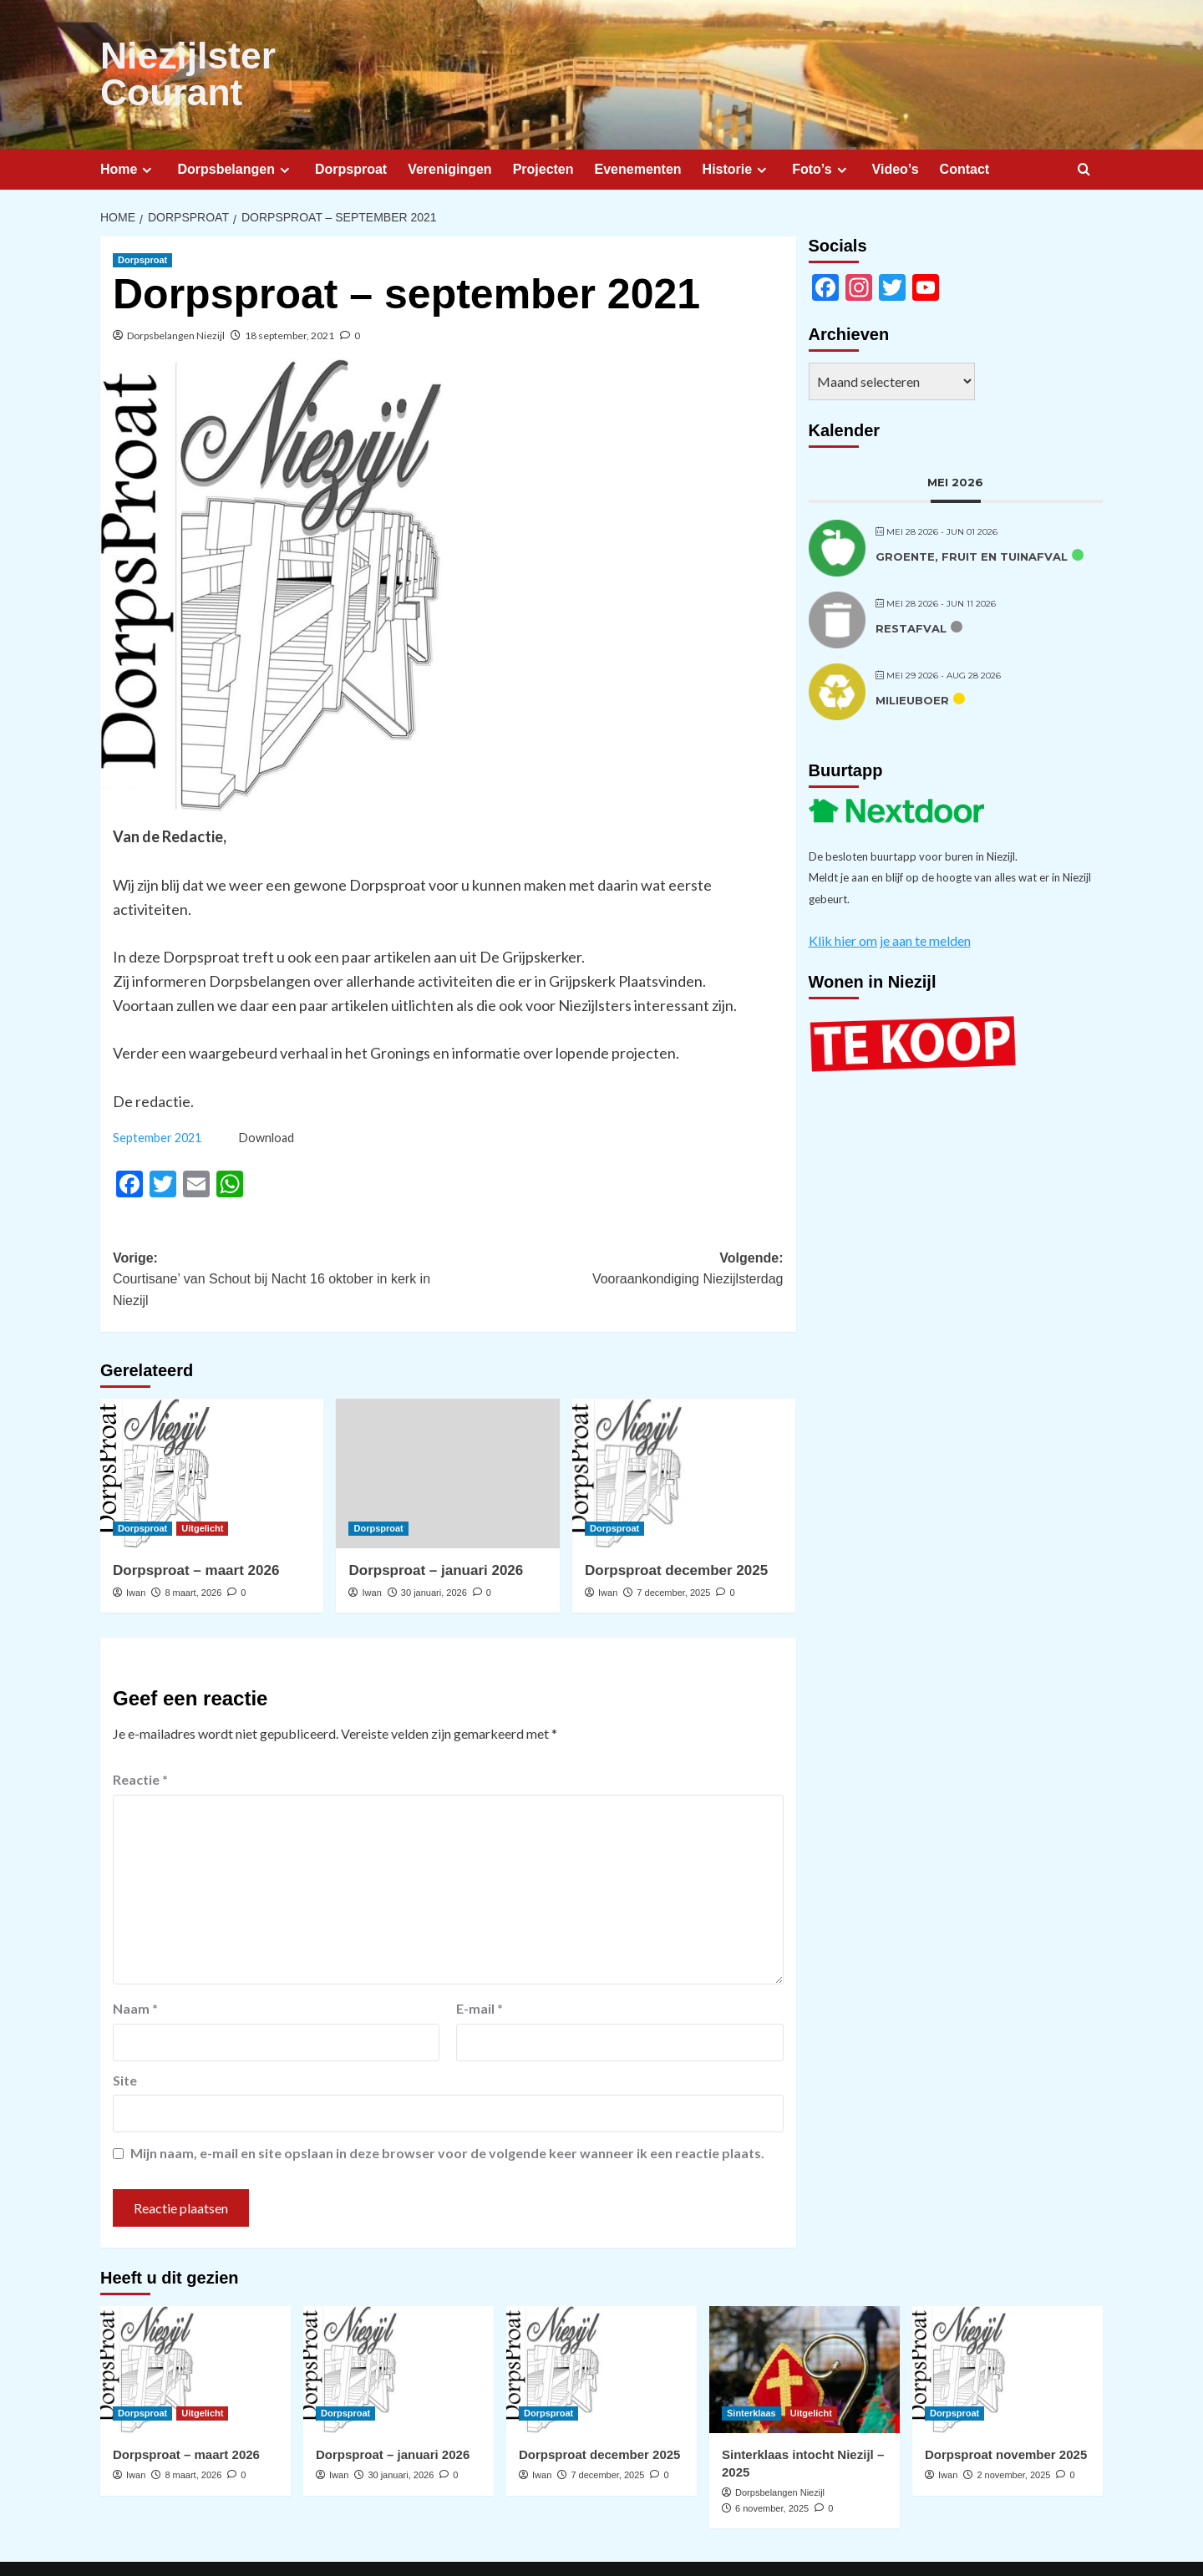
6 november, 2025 (772, 2467)
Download (266, 1097)
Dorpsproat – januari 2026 (435, 1529)
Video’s (895, 128)
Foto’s (821, 128)
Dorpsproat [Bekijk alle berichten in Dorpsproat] (142, 219)
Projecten (543, 128)
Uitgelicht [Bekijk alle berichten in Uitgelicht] (202, 1487)
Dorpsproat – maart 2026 (196, 1529)
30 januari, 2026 (434, 1552)
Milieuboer (912, 659)
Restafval (911, 587)
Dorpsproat (351, 128)
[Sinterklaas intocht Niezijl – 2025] (804, 2328)
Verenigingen (449, 128)
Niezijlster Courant (247, 54)
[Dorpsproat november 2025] (1007, 2328)
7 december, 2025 (673, 1552)
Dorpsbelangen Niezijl (176, 294)
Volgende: (615, 1229)
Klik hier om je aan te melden (890, 899)
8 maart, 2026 (193, 1552)
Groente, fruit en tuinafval (972, 515)
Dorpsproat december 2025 (676, 1529)
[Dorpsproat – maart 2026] (211, 1433)
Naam (135, 1967)
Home (128, 128)
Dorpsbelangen (235, 128)
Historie (737, 128)
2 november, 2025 (1013, 2434)
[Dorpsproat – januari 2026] (447, 1433)
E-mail (479, 1967)
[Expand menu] (146, 129)
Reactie (140, 1738)
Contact (965, 128)
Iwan (135, 1552)
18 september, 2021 (289, 294)
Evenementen (638, 128)
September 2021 (157, 1097)
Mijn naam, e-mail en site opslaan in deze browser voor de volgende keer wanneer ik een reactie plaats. (447, 2113)
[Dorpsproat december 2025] (683, 1433)
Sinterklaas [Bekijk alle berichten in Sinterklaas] (751, 2372)
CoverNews (598, 2548)
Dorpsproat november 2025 (1006, 2413)
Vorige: (280, 1240)
